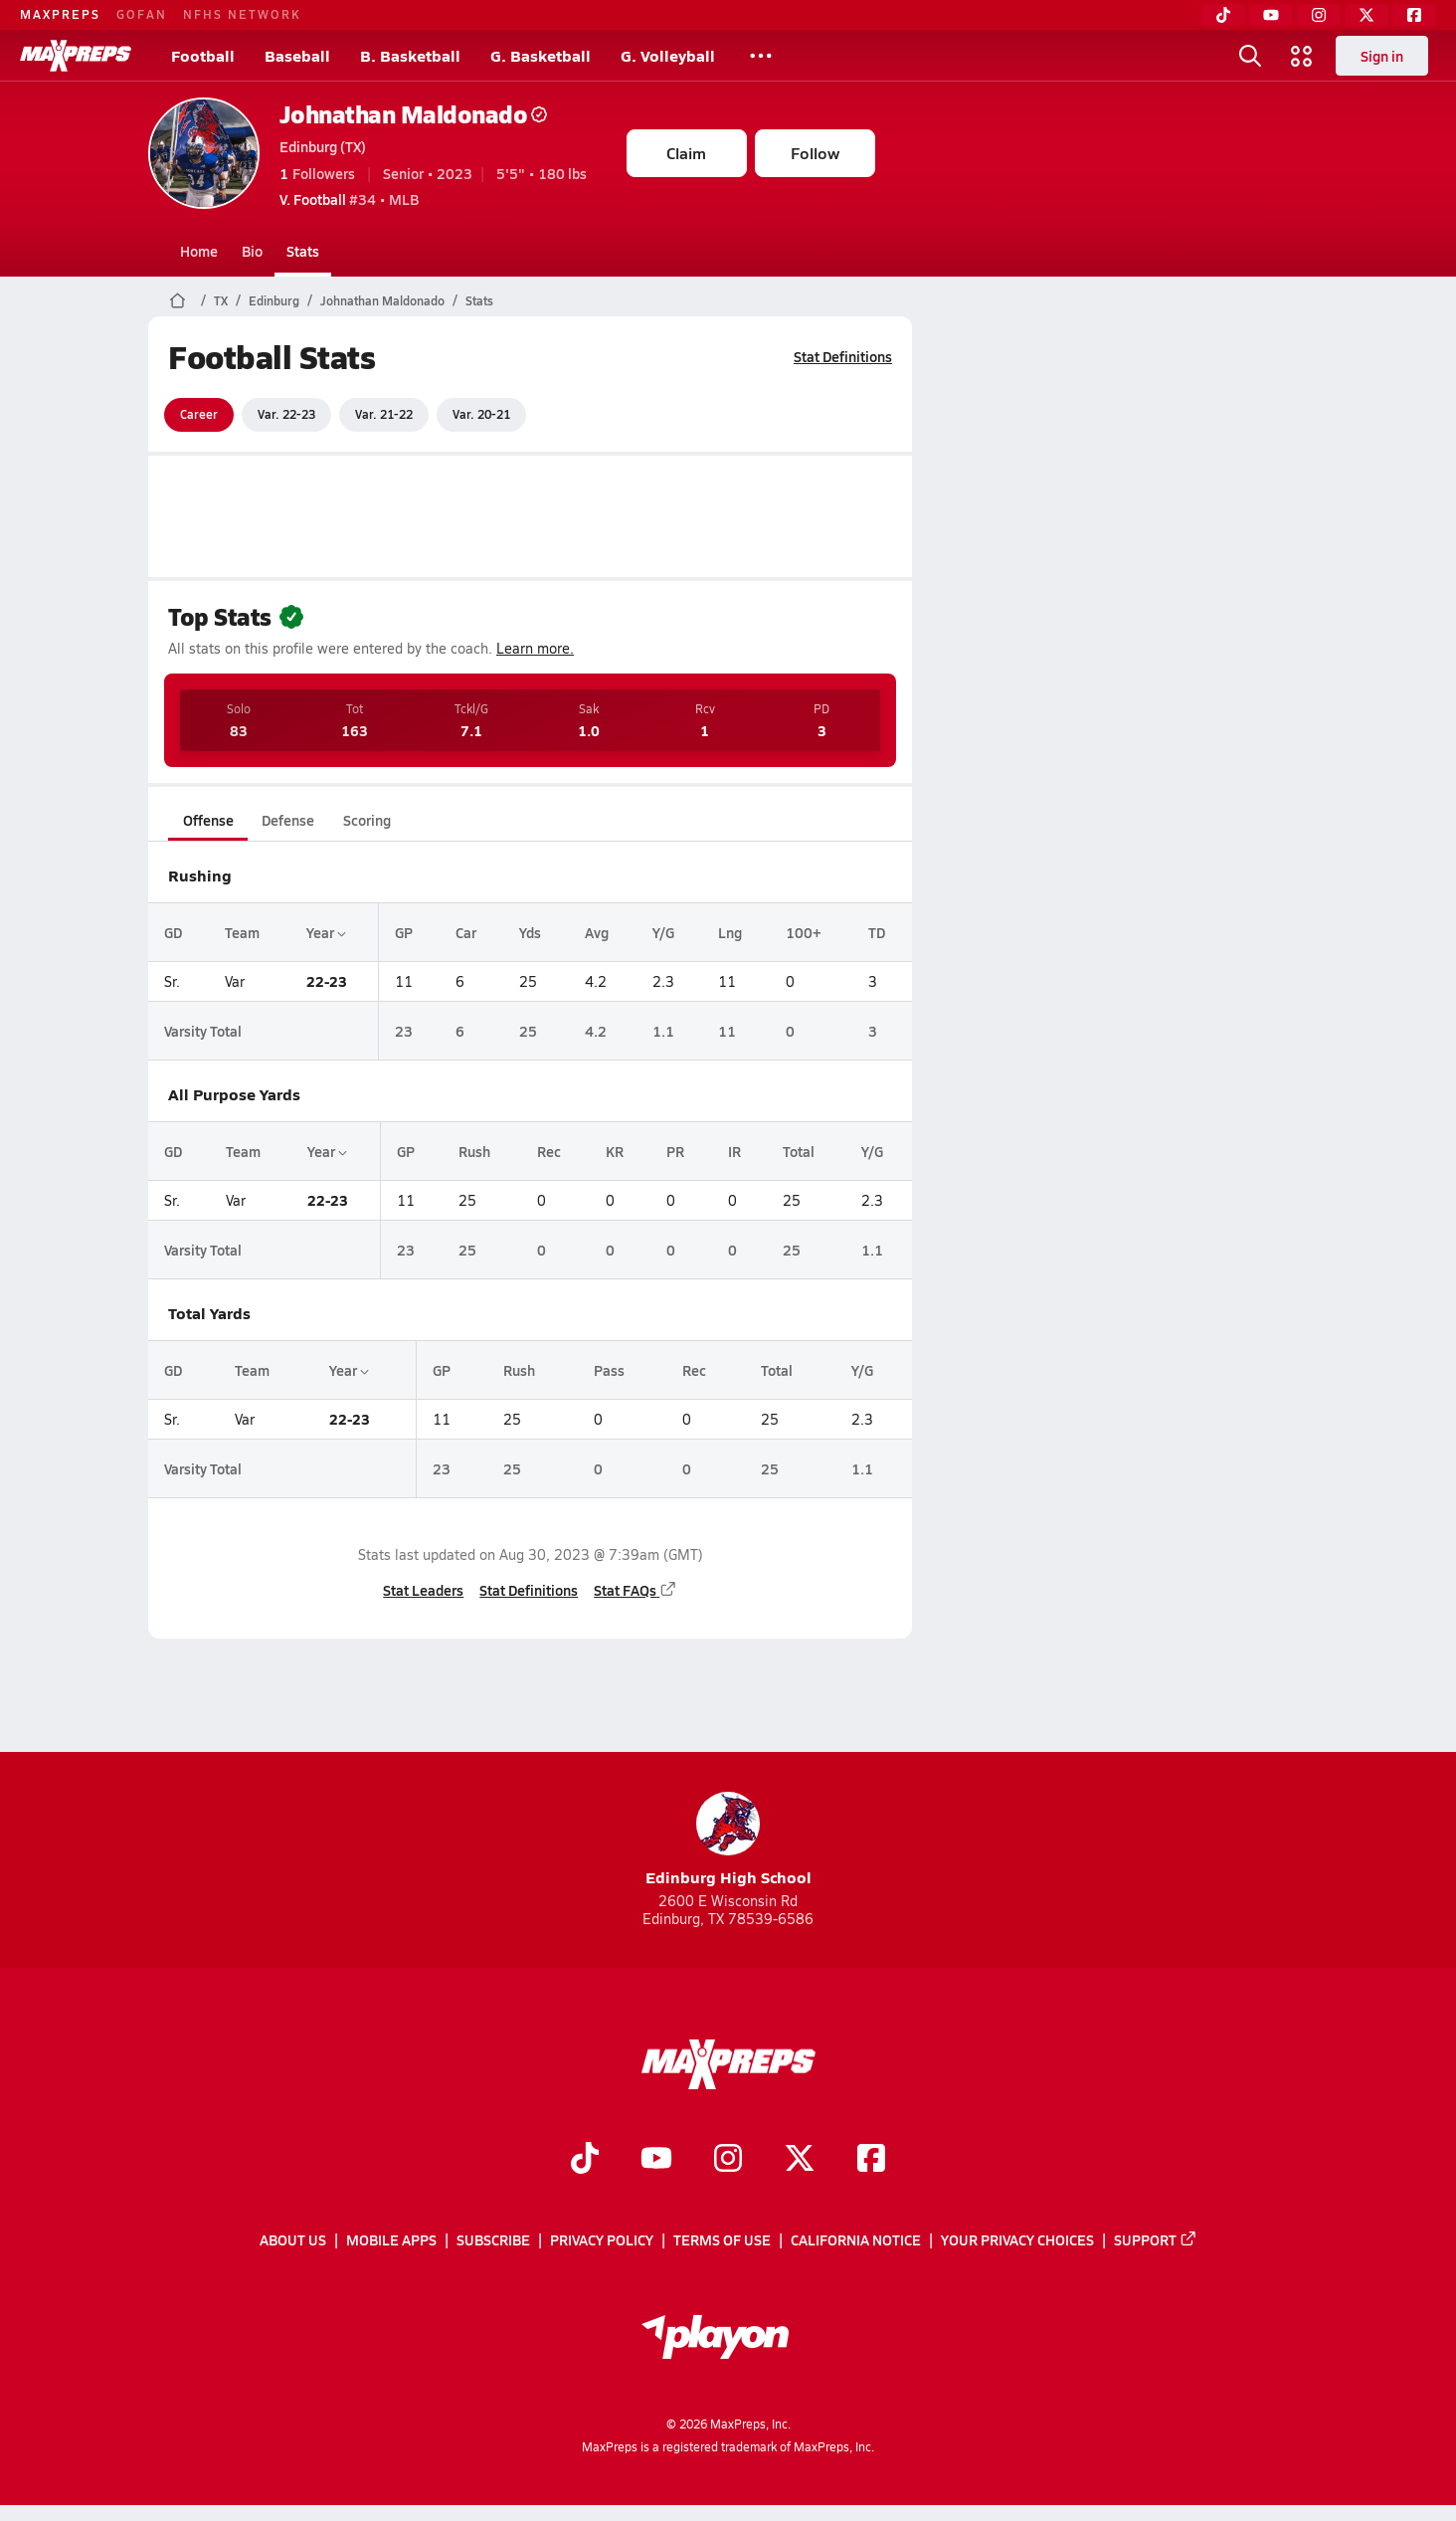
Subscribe (493, 2239)
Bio (252, 251)
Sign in (1382, 56)
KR (614, 1151)
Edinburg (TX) (322, 146)
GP (403, 932)
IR (734, 1151)
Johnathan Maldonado (413, 113)
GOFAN (141, 14)
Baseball (297, 55)
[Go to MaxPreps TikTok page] (585, 2160)
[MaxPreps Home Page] (177, 300)
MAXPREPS (60, 14)
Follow (815, 152)
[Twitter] (1366, 15)
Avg (596, 932)
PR (675, 1151)
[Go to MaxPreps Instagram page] (728, 2160)
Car (465, 932)
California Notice (856, 2239)
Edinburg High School (728, 1840)
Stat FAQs (635, 1590)
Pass (608, 1370)
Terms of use (722, 2239)
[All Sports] (761, 56)
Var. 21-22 (384, 414)
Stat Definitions (843, 356)
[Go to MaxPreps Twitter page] (800, 2160)
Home (199, 251)
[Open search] (1250, 56)
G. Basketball (540, 55)
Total (799, 1151)
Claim (686, 152)
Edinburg (274, 300)
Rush (473, 1151)
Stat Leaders (423, 1590)
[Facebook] (1414, 15)
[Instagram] (1319, 15)
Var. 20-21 (481, 414)
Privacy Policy (601, 2239)
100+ (803, 932)
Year (325, 932)
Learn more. (535, 648)
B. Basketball (410, 55)
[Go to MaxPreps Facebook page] (871, 2160)
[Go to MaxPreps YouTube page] (656, 2160)
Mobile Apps (391, 2239)
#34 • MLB (349, 199)
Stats (302, 251)
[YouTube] (1271, 15)
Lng (730, 932)
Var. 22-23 (286, 414)
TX (221, 300)
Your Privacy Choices (1017, 2239)
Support (1155, 2239)
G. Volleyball (668, 55)
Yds (530, 932)
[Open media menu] (1302, 56)
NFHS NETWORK (242, 14)
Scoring (367, 820)
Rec (548, 1151)
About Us (293, 2239)
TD (876, 932)
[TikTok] (1223, 15)
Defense (287, 820)
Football (203, 55)
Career (199, 414)
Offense (207, 820)
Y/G (663, 932)
